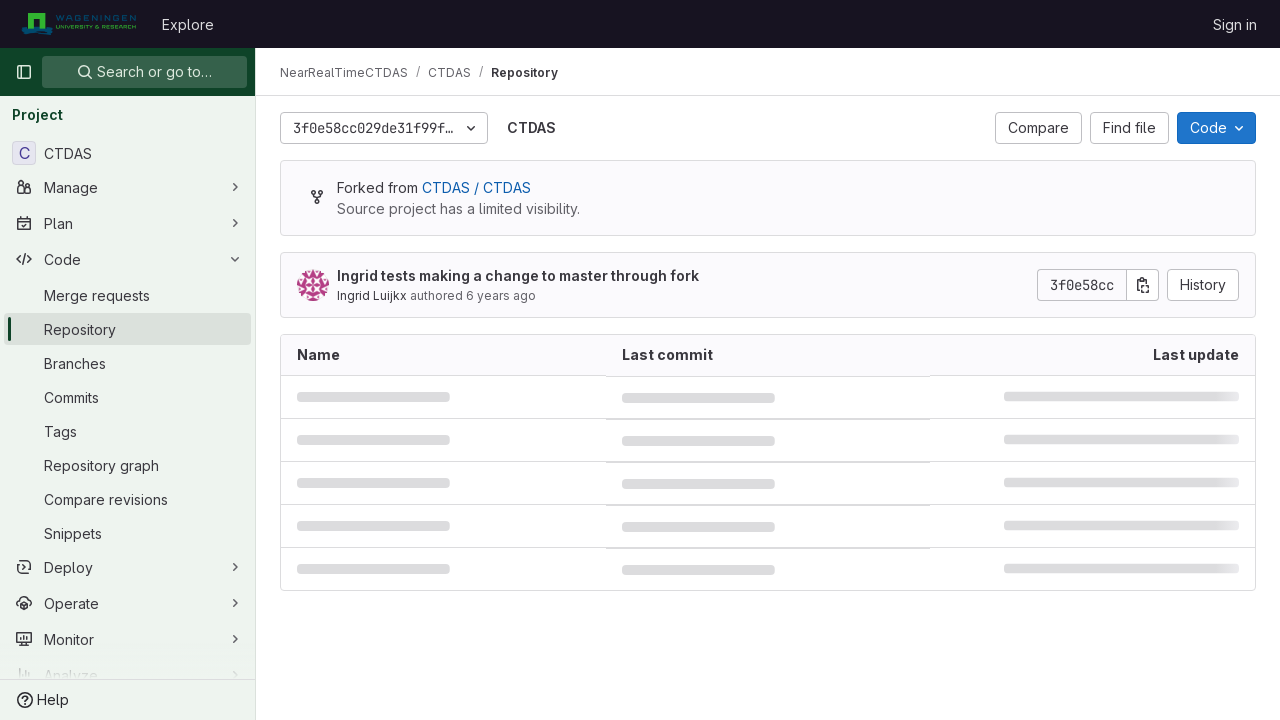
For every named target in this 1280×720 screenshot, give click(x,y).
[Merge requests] (127, 295)
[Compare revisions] (127, 499)
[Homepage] (78, 24)
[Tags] (127, 431)
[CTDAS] (127, 153)
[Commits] (127, 397)
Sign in (1235, 24)
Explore (188, 24)
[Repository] (127, 329)
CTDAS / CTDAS (476, 187)
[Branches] (127, 363)
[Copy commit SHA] (1143, 285)
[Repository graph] (127, 465)
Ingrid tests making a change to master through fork (518, 275)
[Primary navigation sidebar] (24, 72)
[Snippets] (127, 533)
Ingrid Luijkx (372, 295)
